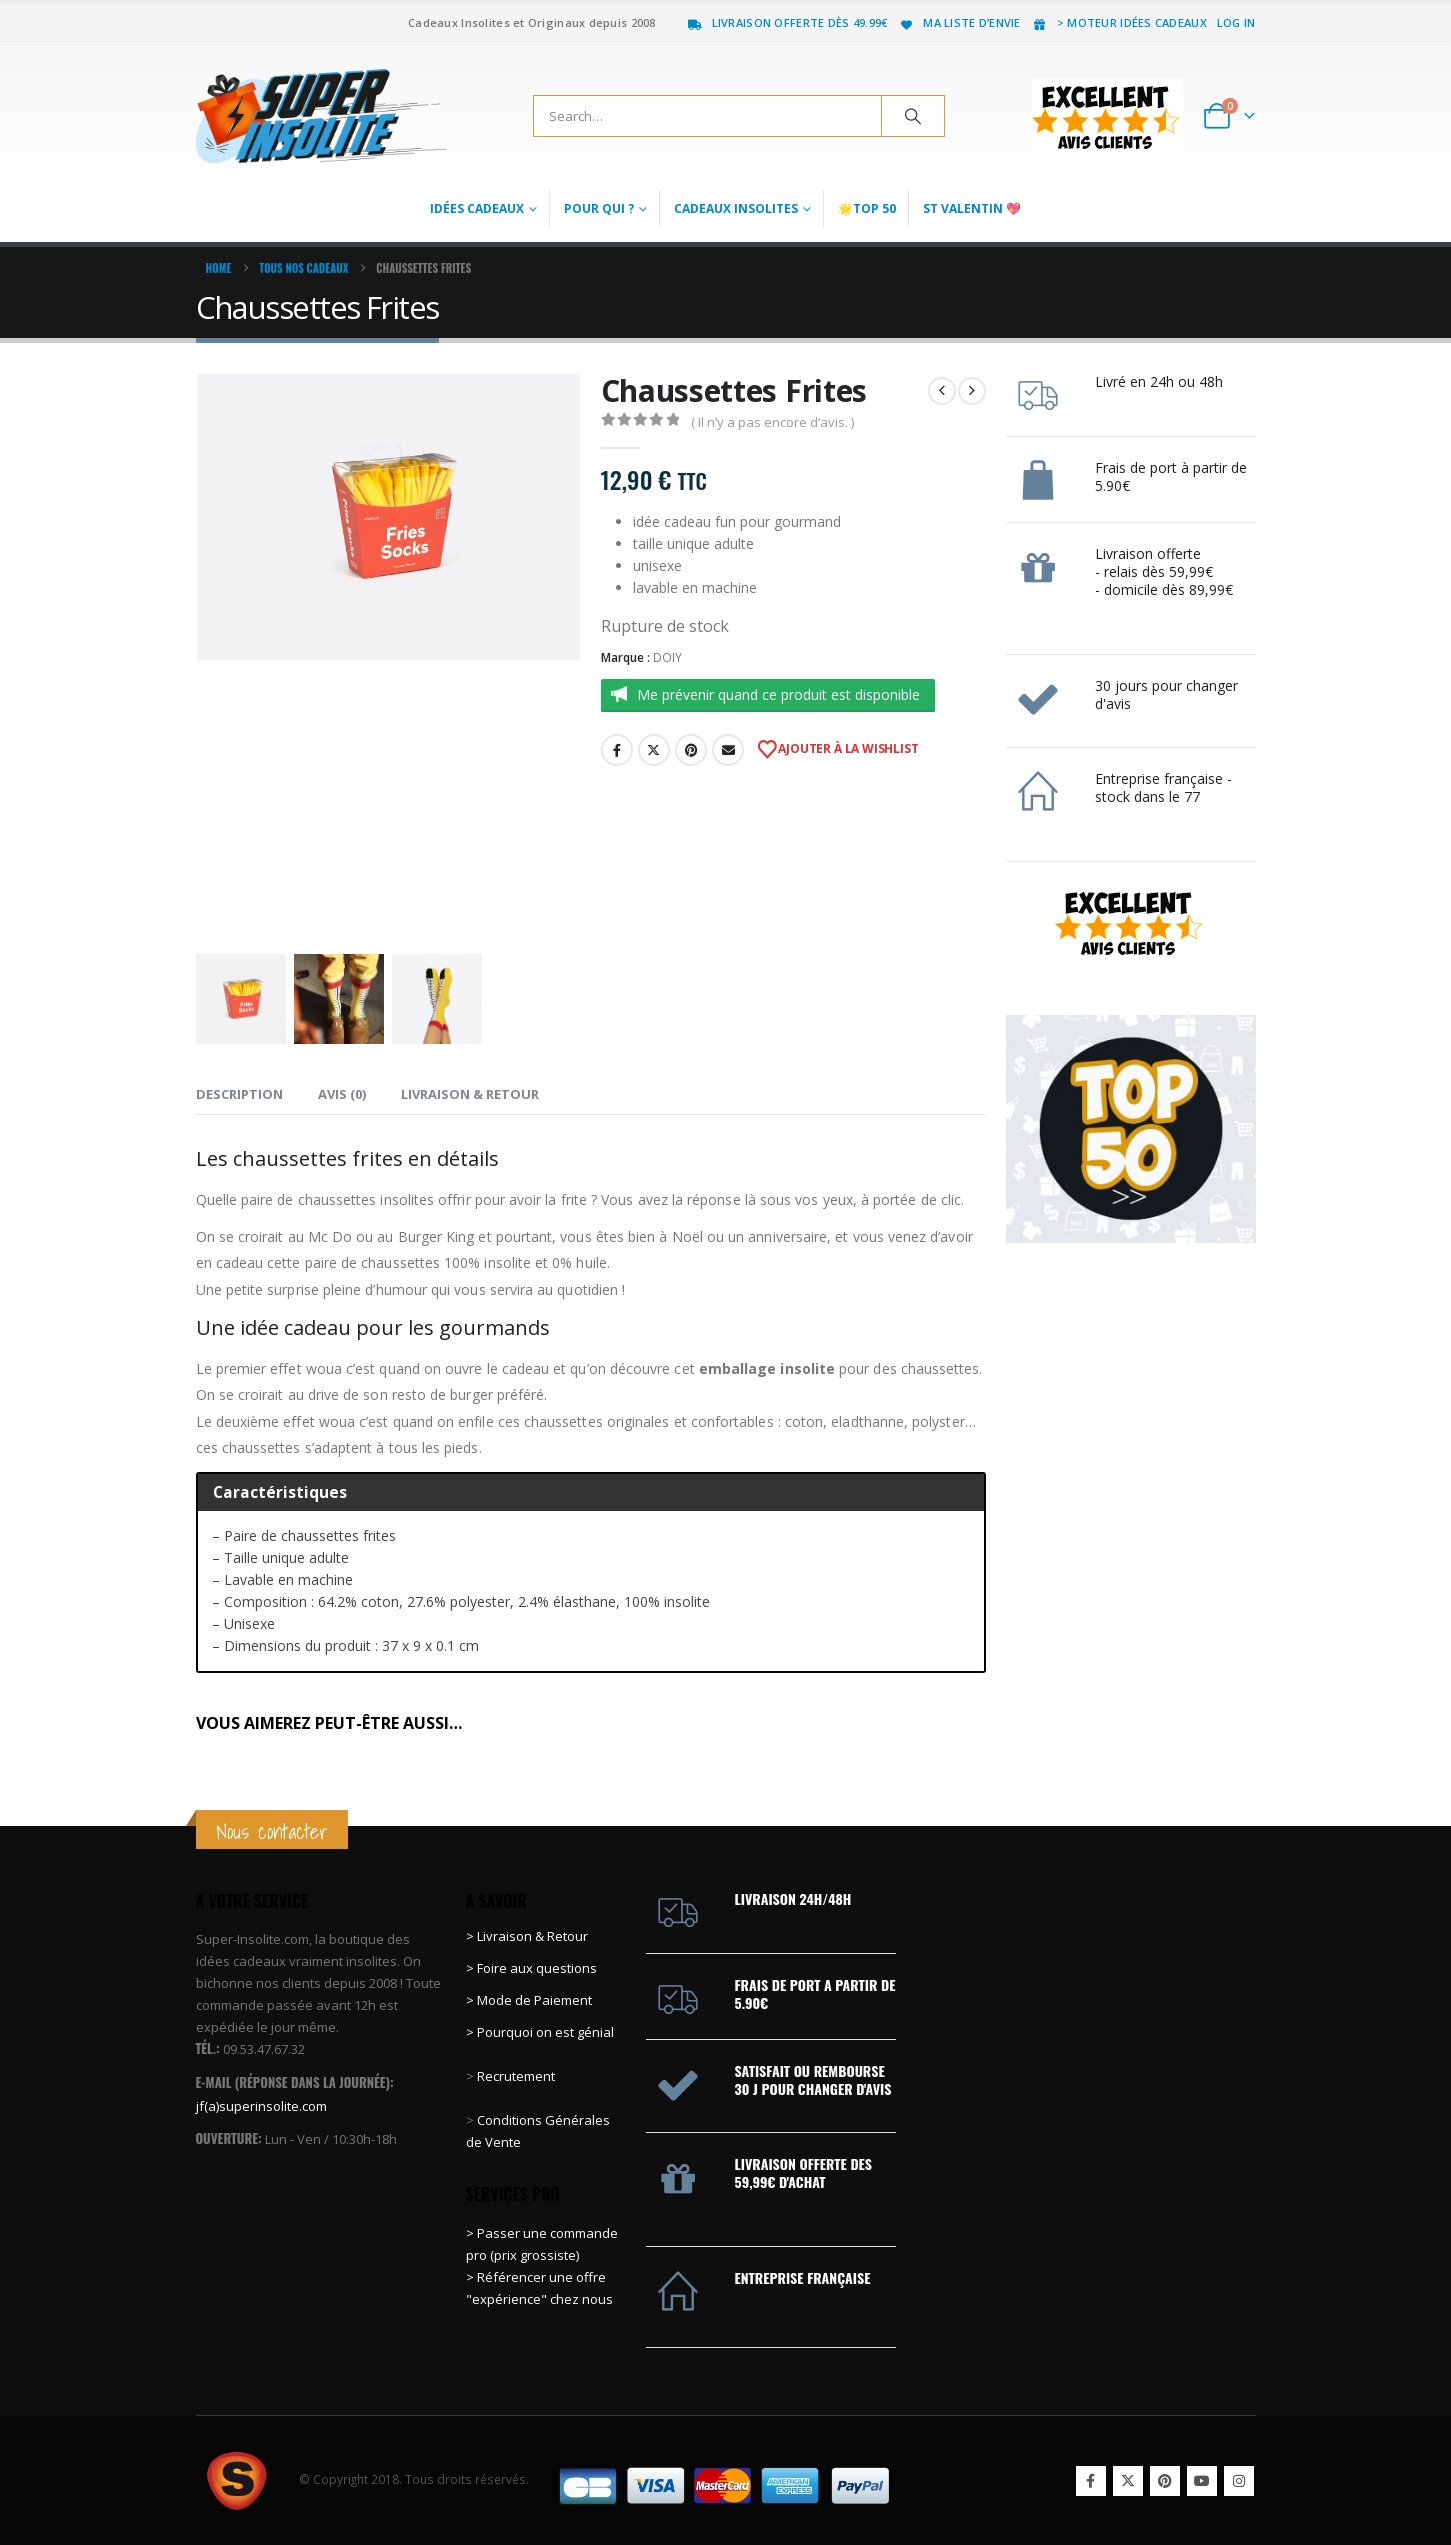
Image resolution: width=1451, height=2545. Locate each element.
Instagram (1239, 2481)
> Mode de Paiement (529, 2000)
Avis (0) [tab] (342, 1094)
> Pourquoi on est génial (541, 2032)
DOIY (667, 657)
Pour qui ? (599, 208)
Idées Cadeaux (477, 208)
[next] (972, 391)
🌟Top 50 (867, 208)
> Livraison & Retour (527, 1936)
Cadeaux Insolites (736, 208)
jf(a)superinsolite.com (261, 2106)
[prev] (942, 391)
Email (728, 750)
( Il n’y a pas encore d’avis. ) (772, 422)
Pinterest (691, 750)
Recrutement (516, 2076)
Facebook (617, 750)
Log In (1236, 22)
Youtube (1202, 2481)
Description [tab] (239, 1094)
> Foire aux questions (531, 1968)
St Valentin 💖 (972, 208)
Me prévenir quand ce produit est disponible (778, 694)
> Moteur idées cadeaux (1119, 22)
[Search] (913, 116)
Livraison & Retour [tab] (470, 1094)
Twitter (654, 750)
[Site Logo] (321, 116)
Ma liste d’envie (958, 22)
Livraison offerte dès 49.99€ (787, 22)
